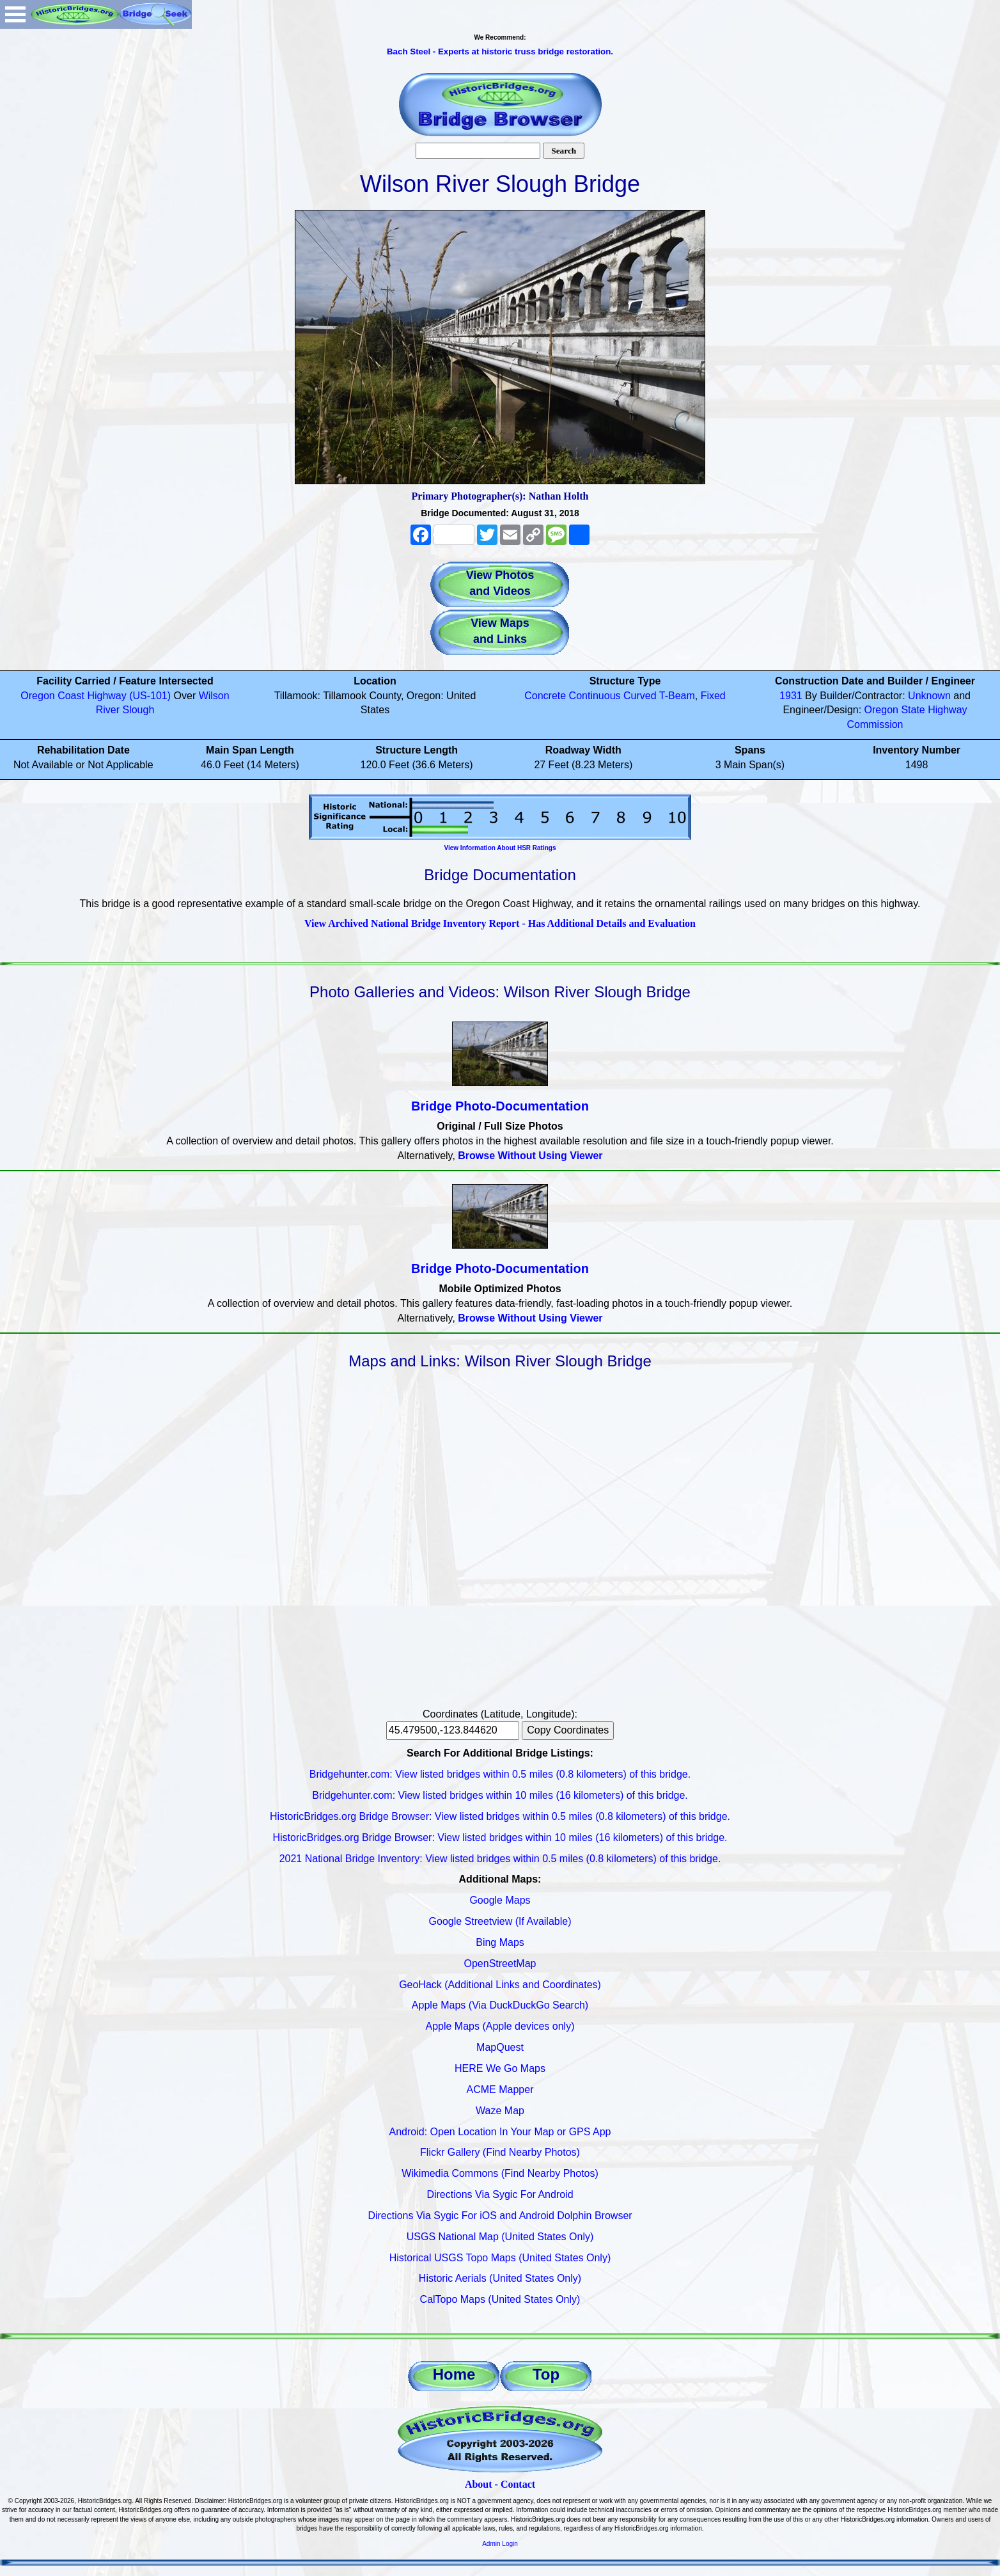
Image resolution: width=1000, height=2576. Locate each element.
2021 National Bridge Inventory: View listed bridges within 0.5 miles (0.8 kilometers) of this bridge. (500, 1858)
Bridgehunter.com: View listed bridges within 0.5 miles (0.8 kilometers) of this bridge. (500, 1774)
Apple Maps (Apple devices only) (499, 2026)
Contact (518, 2484)
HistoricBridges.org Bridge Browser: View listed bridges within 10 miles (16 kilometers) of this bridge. (499, 1837)
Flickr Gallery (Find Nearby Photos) (500, 2152)
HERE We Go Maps (500, 2068)
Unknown (929, 695)
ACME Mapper (500, 2089)
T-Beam (677, 695)
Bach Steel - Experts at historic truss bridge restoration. (500, 51)
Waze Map (500, 2110)
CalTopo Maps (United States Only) (500, 2299)
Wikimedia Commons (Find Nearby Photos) (500, 2173)
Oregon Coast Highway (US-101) (95, 695)
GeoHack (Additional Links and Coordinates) (500, 1984)
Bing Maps (500, 1942)
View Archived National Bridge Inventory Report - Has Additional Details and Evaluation (500, 923)
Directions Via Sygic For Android (499, 2194)
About (478, 2484)
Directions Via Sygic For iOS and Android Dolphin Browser (500, 2215)
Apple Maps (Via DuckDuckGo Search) (500, 2005)
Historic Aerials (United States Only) (500, 2278)
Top (546, 2374)
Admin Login (500, 2543)
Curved (640, 695)
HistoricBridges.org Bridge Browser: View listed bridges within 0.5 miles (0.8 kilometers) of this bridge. (500, 1816)
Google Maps (499, 1900)
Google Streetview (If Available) (500, 1921)
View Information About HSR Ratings (500, 847)
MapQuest (500, 2047)
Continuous (595, 695)
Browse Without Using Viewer (530, 1155)
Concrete (545, 695)
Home (454, 2374)
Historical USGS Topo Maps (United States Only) (500, 2257)
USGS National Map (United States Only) (500, 2236)
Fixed (713, 695)
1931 (790, 695)
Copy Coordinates (568, 1730)
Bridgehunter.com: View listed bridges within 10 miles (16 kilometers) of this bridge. (500, 1795)
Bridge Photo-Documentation (500, 1106)
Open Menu (15, 14)
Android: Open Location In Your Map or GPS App (500, 2131)
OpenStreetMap (500, 1963)
